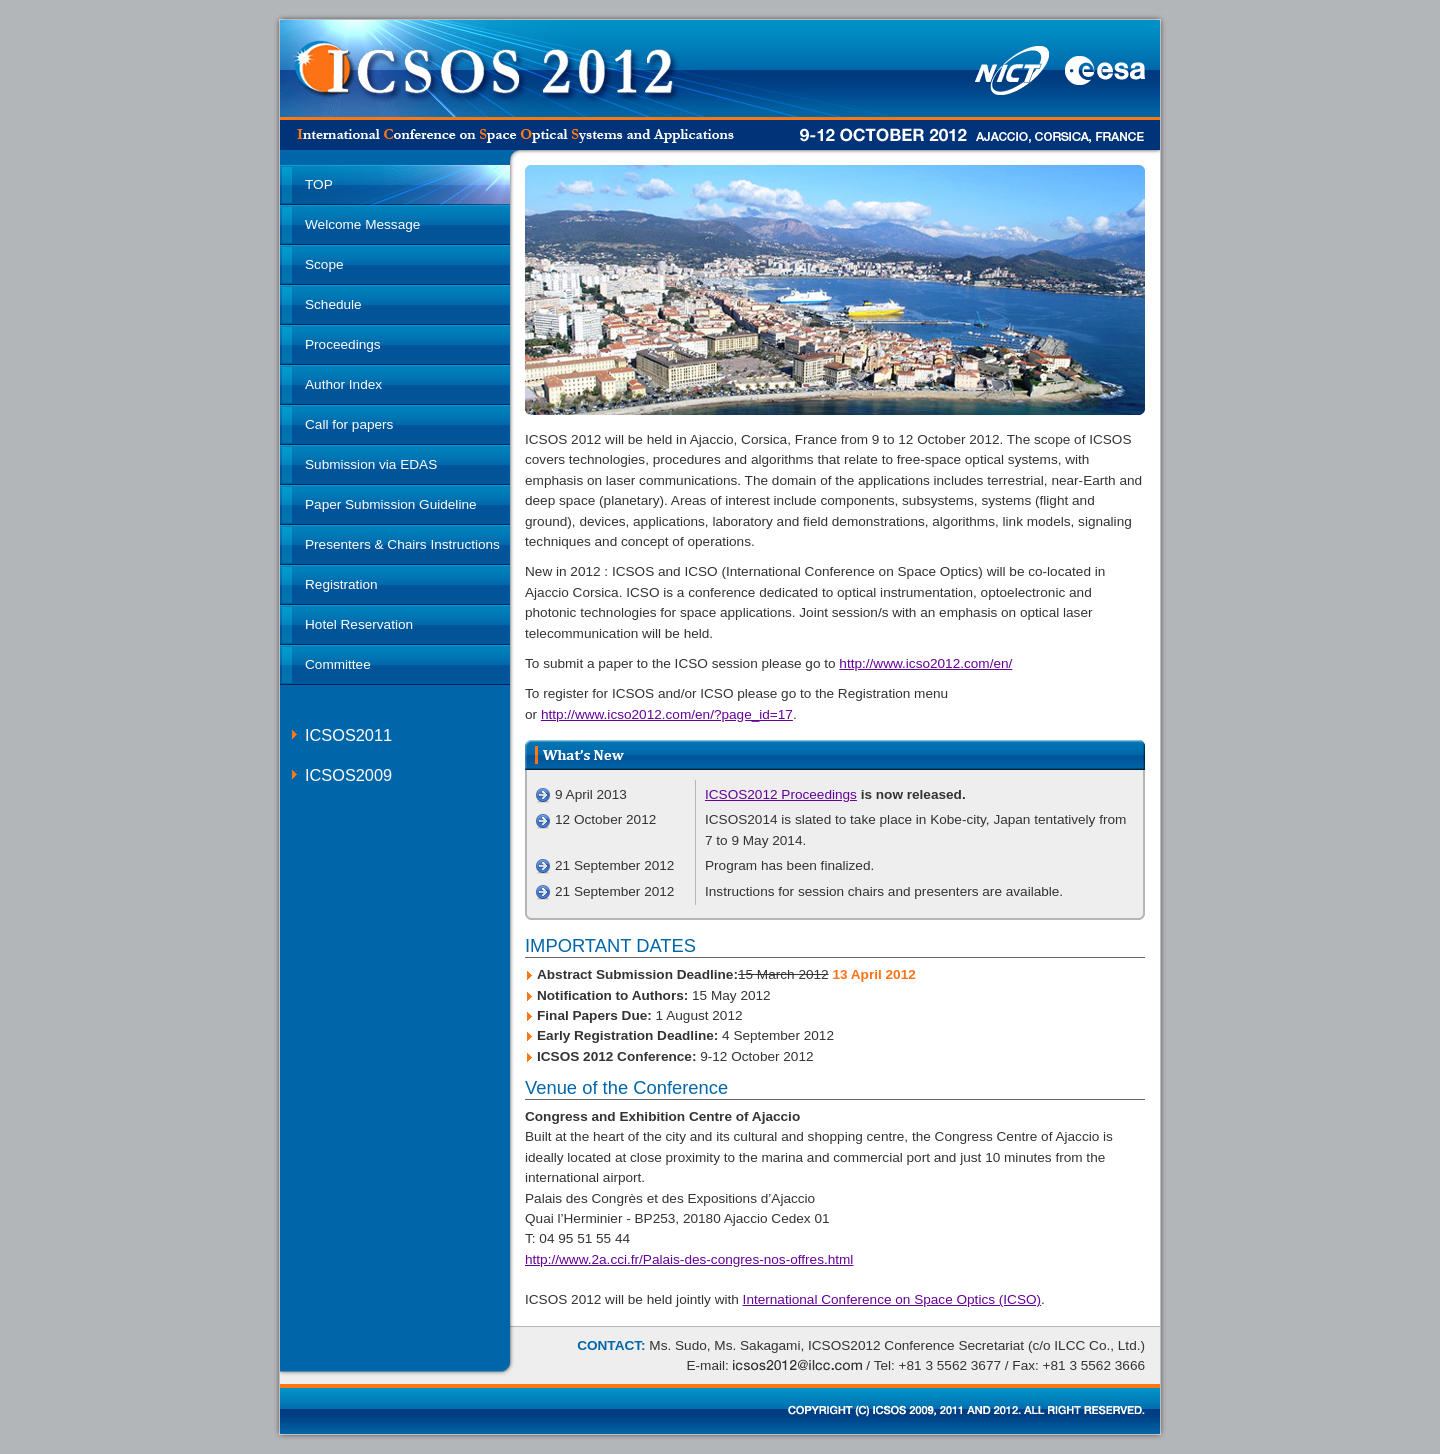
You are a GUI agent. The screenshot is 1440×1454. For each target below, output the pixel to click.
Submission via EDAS (371, 464)
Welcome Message (362, 224)
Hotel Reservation (359, 624)
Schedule (333, 304)
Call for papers (349, 424)
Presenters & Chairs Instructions (402, 544)
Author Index (343, 384)
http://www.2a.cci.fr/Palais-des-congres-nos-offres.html (689, 1259)
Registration (341, 584)
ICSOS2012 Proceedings (781, 794)
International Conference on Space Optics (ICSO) (892, 1299)
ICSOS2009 (348, 775)
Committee (338, 664)
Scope (324, 264)
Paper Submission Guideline (391, 504)
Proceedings (343, 344)
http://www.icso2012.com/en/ (925, 663)
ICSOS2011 (348, 735)
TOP (319, 184)
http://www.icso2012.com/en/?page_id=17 (667, 714)
